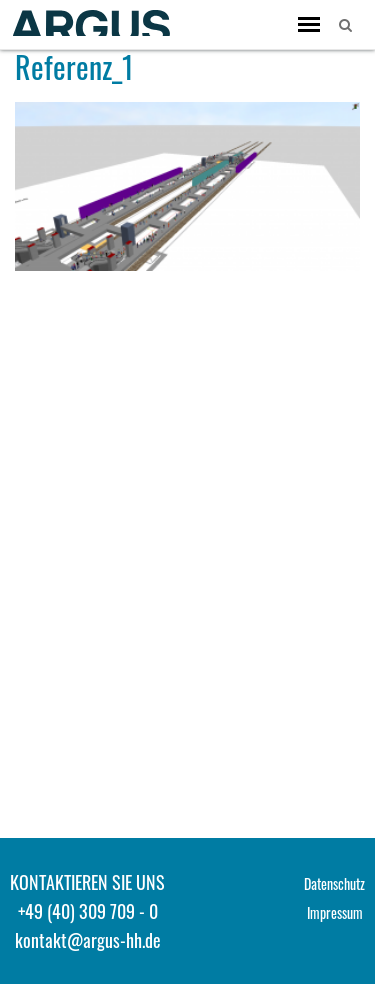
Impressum (335, 912)
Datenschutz (334, 883)
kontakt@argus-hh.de (88, 940)
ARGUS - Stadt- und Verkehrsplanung (90, 23)
